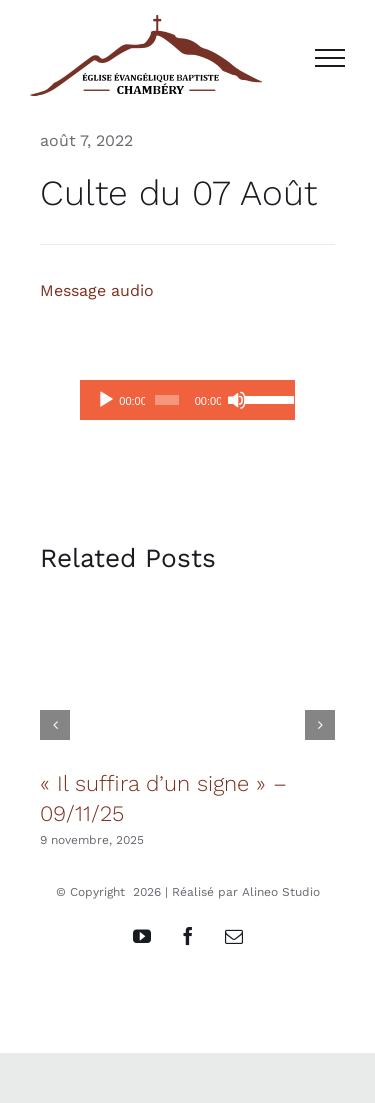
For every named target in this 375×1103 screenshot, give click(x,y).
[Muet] (237, 400)
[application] (187, 400)
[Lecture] (106, 400)
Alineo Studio (281, 892)
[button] (55, 725)
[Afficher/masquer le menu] (330, 58)
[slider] (166, 400)
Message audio (97, 290)
